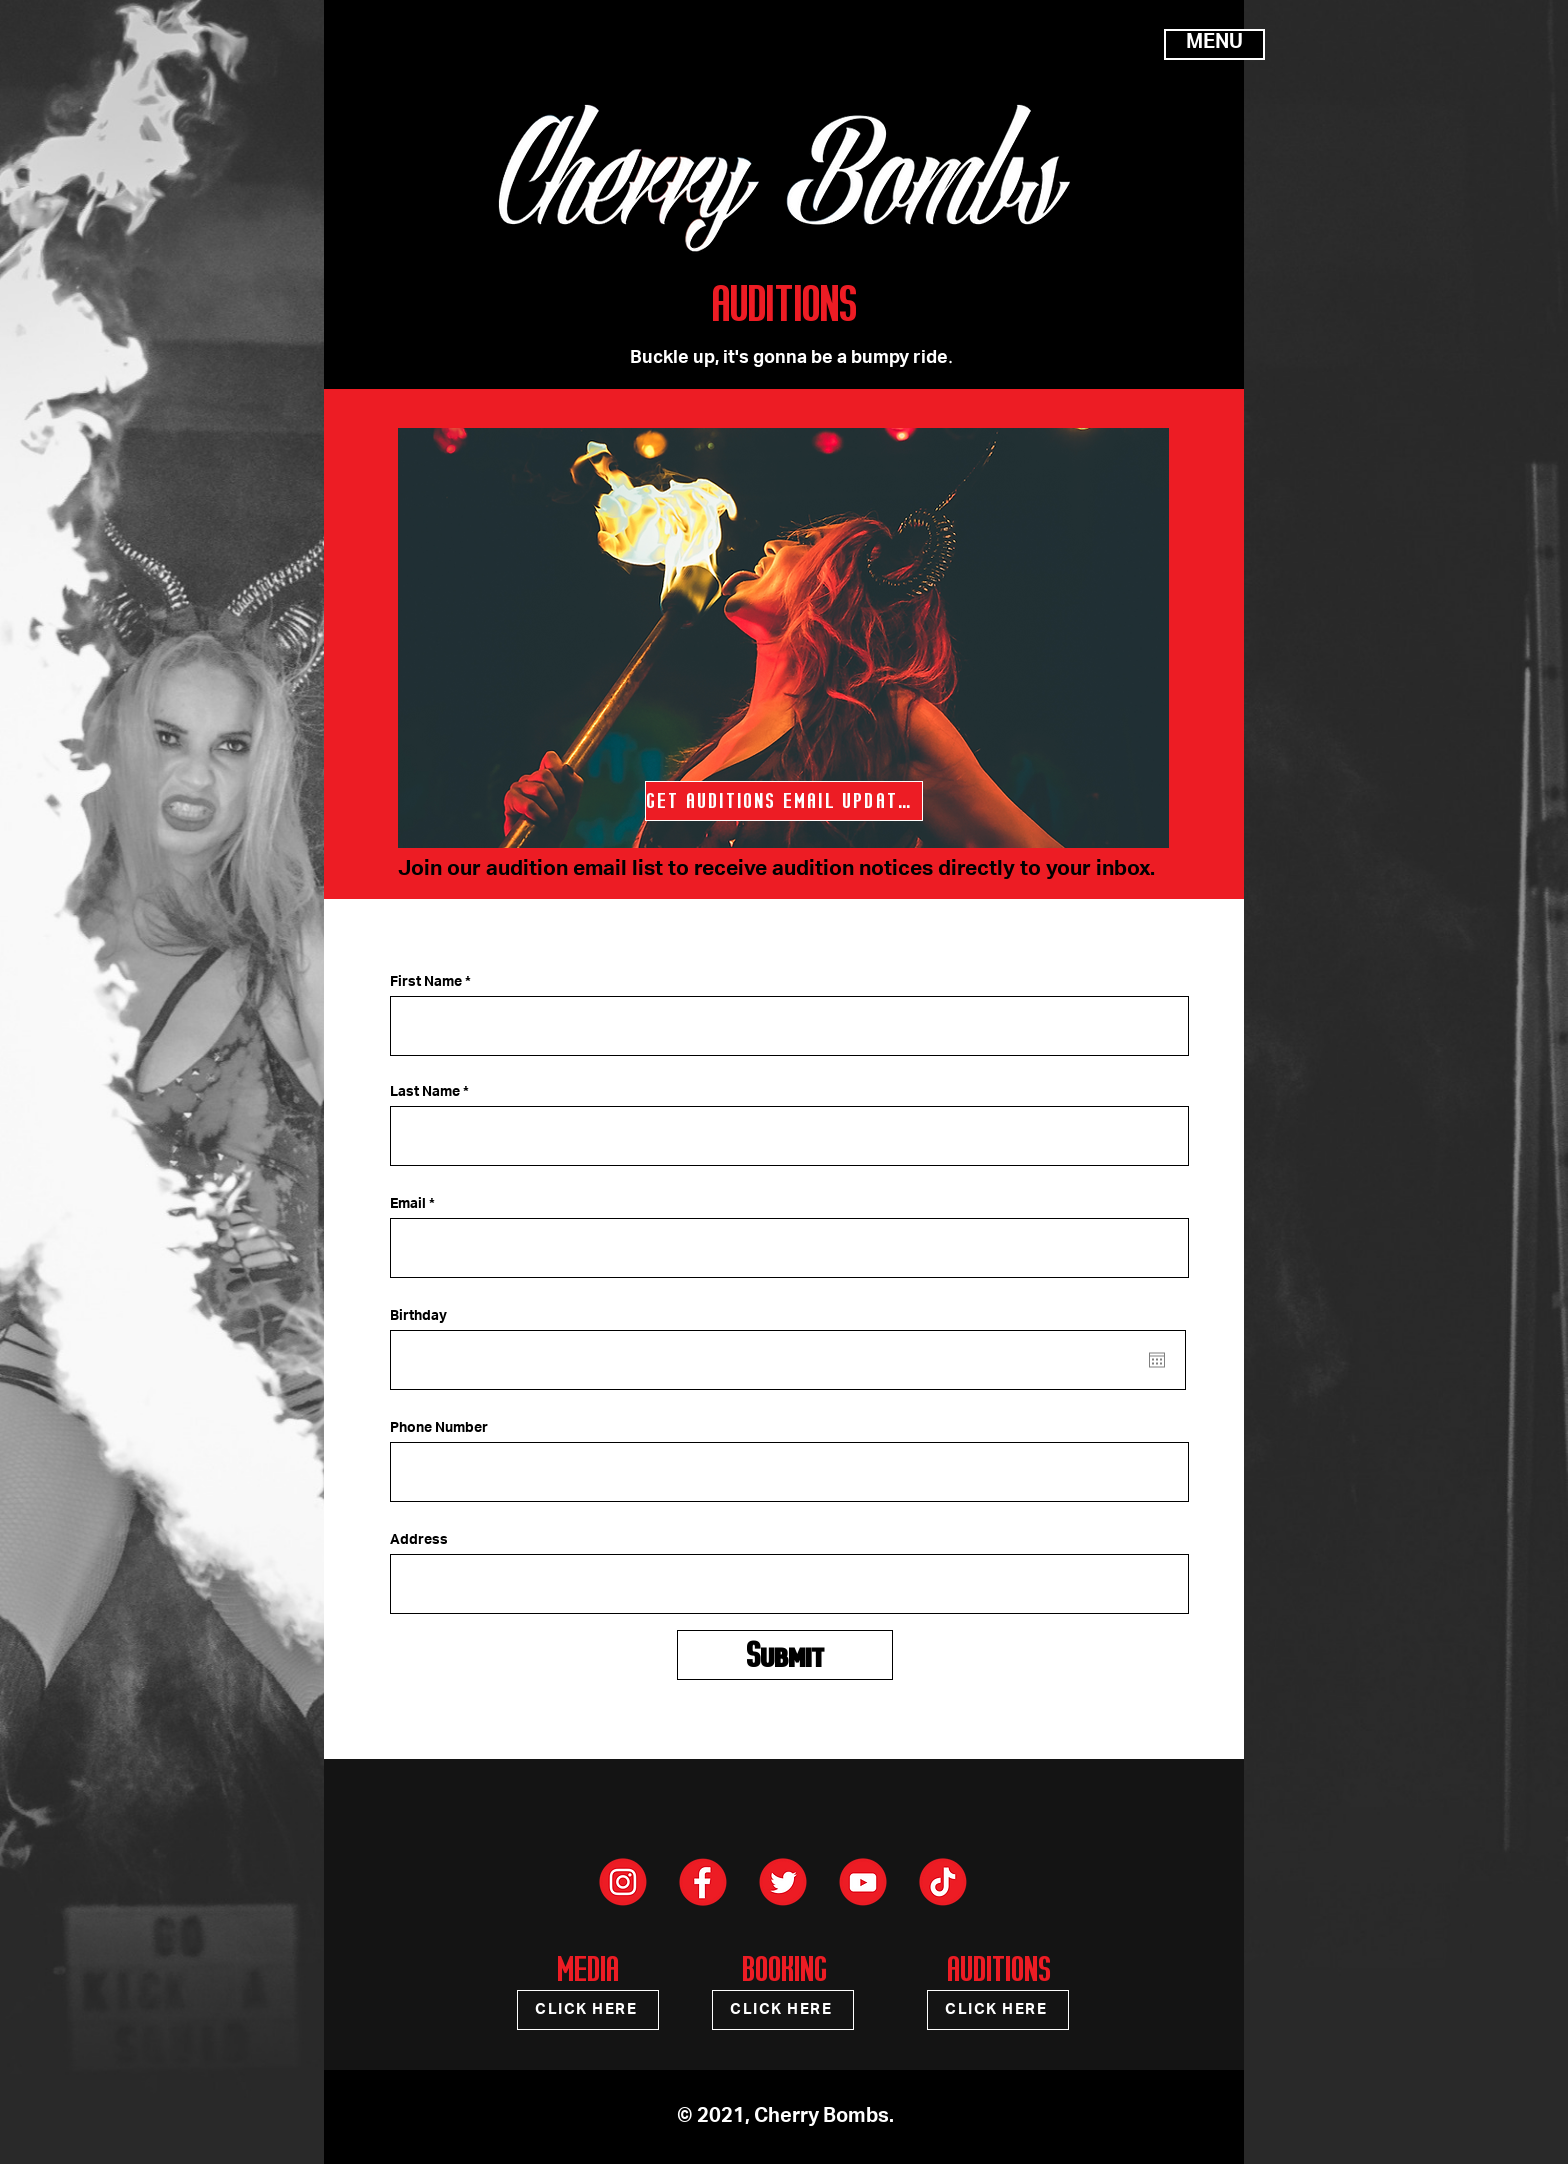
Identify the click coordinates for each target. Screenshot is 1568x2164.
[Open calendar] (1157, 1360)
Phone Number (439, 1429)
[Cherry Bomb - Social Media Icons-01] (703, 1882)
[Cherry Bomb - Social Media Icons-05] (863, 1882)
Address (419, 1541)
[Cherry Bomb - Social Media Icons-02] (623, 1882)
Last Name (425, 1093)
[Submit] (785, 1655)
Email (408, 1205)
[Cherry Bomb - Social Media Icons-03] (783, 1882)
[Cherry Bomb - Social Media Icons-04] (943, 1882)
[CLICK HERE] (588, 2010)
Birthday (418, 1317)
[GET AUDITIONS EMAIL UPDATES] (784, 801)
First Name (426, 983)
